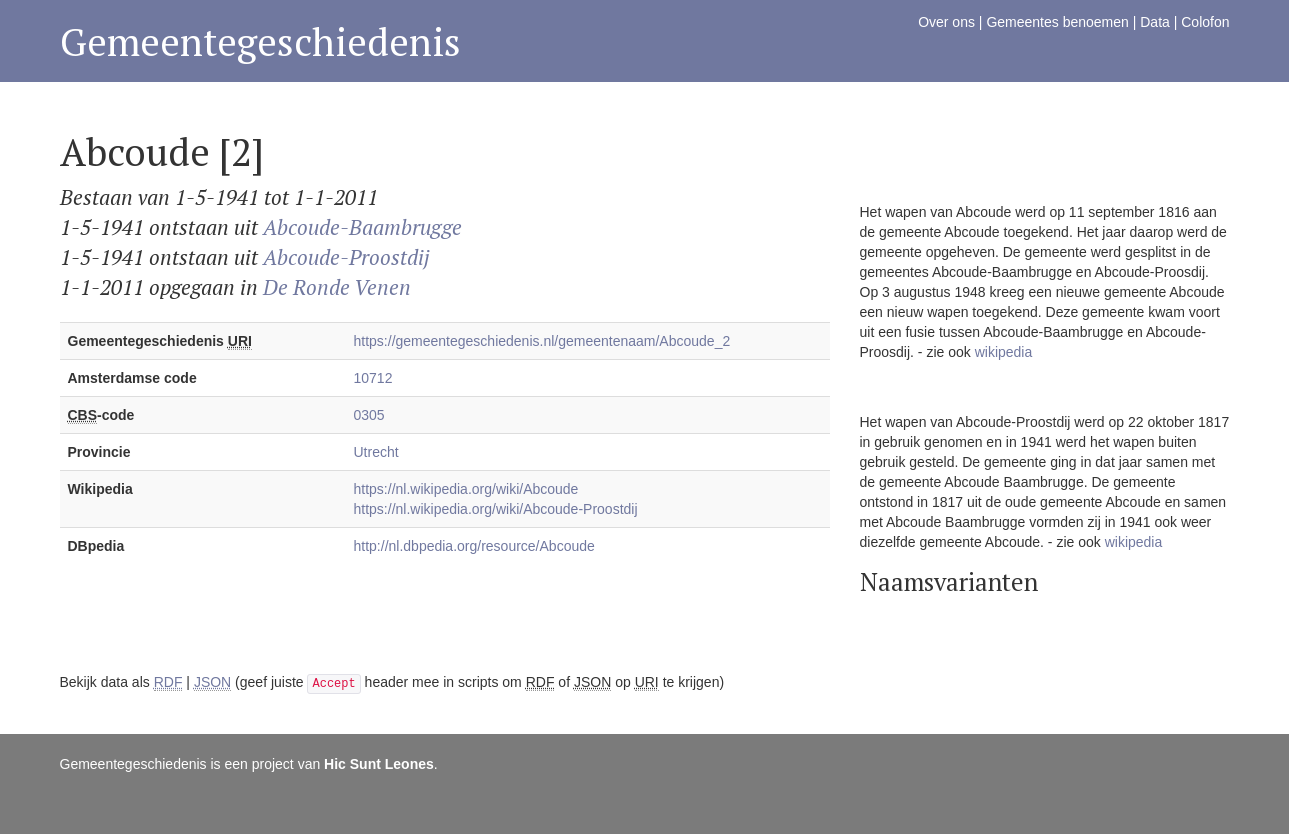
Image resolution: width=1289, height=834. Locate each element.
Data (1155, 22)
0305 (369, 415)
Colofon (1205, 22)
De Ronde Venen (337, 287)
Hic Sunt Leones (379, 764)
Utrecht (376, 452)
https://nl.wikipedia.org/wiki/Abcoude (466, 489)
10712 (373, 378)
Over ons (946, 22)
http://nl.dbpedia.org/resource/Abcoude (474, 546)
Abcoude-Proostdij (346, 257)
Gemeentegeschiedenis (260, 41)
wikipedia (1004, 352)
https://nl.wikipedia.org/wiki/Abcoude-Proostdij (496, 509)
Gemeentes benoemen (1057, 22)
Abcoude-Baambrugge (362, 227)
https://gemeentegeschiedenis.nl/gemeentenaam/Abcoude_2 (542, 341)
